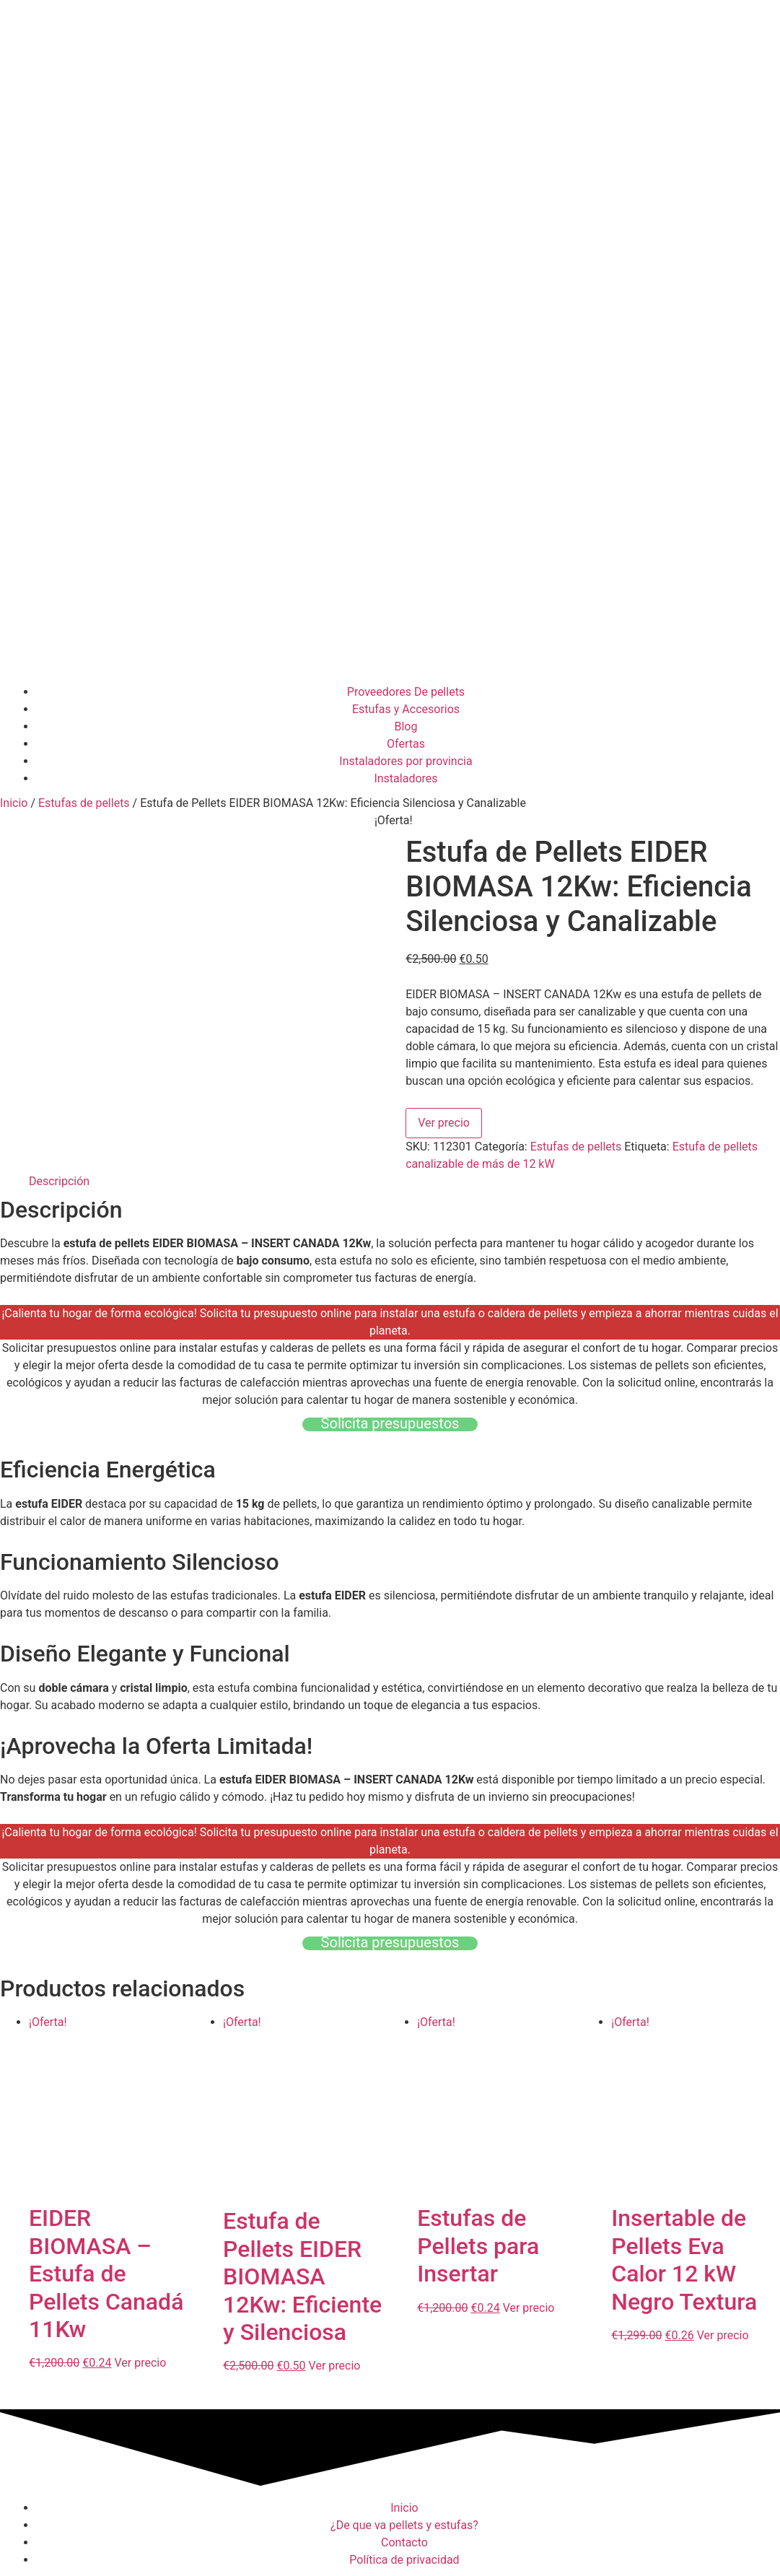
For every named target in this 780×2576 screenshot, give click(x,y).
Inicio (13, 803)
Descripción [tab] (59, 1181)
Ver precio (444, 1123)
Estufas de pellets (84, 803)
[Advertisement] (390, 568)
